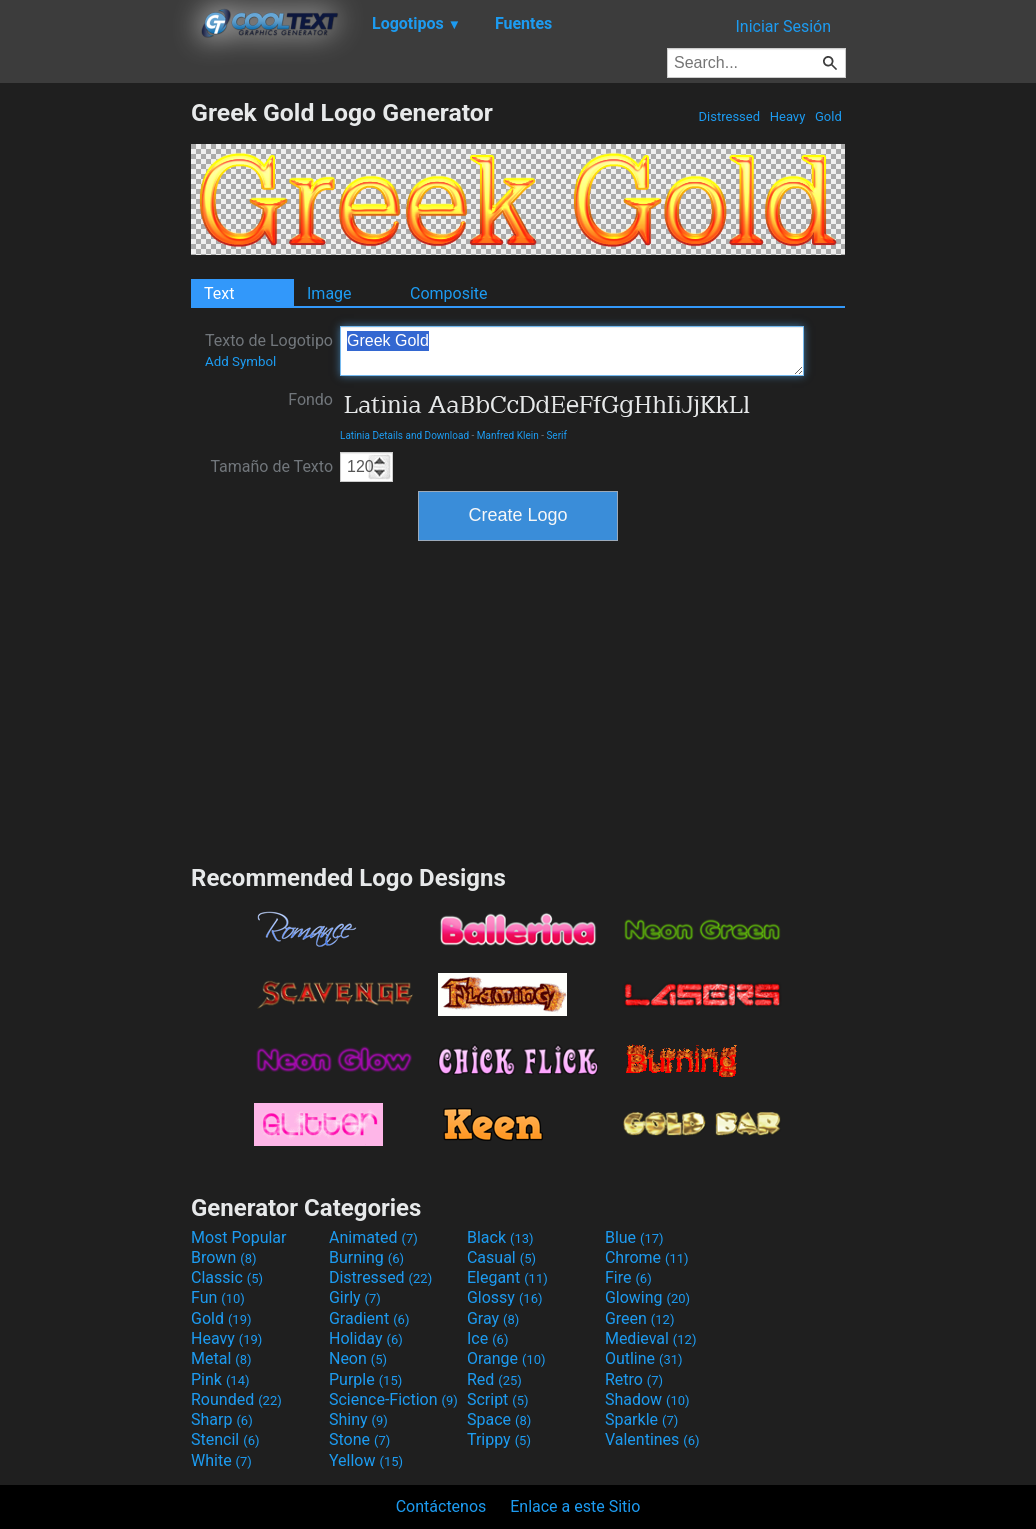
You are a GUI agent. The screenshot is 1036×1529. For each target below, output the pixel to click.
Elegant (507, 1277)
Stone (359, 1439)
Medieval (651, 1338)
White (221, 1460)
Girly (355, 1297)
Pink (220, 1379)
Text (219, 293)
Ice (487, 1338)
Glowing (647, 1297)
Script (498, 1399)
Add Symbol (240, 361)
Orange (506, 1358)
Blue (634, 1237)
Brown (223, 1257)
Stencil (225, 1439)
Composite (449, 293)
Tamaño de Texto (271, 466)
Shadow (647, 1399)
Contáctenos (441, 1506)
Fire (628, 1277)
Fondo (310, 399)
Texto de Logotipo (269, 350)
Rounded (236, 1399)
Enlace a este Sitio (575, 1506)
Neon (358, 1358)
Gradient (369, 1318)
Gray (493, 1318)
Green (640, 1318)
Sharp (222, 1419)
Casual (501, 1257)
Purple (365, 1379)
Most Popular (239, 1237)
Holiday (366, 1338)
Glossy (505, 1297)
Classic (227, 1277)
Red (494, 1379)
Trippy (499, 1439)
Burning (366, 1257)
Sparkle (641, 1419)
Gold (828, 116)
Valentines (652, 1439)
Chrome (647, 1257)
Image (329, 293)
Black (500, 1237)
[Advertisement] (95, 398)
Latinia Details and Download (404, 435)
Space (499, 1419)
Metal (221, 1358)
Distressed (729, 116)
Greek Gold (572, 351)
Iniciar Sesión (783, 26)
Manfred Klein (508, 435)
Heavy (788, 116)
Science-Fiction (393, 1399)
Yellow (366, 1460)
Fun (218, 1297)
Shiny (358, 1419)
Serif (556, 435)
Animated (373, 1237)
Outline (644, 1358)
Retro (634, 1379)
